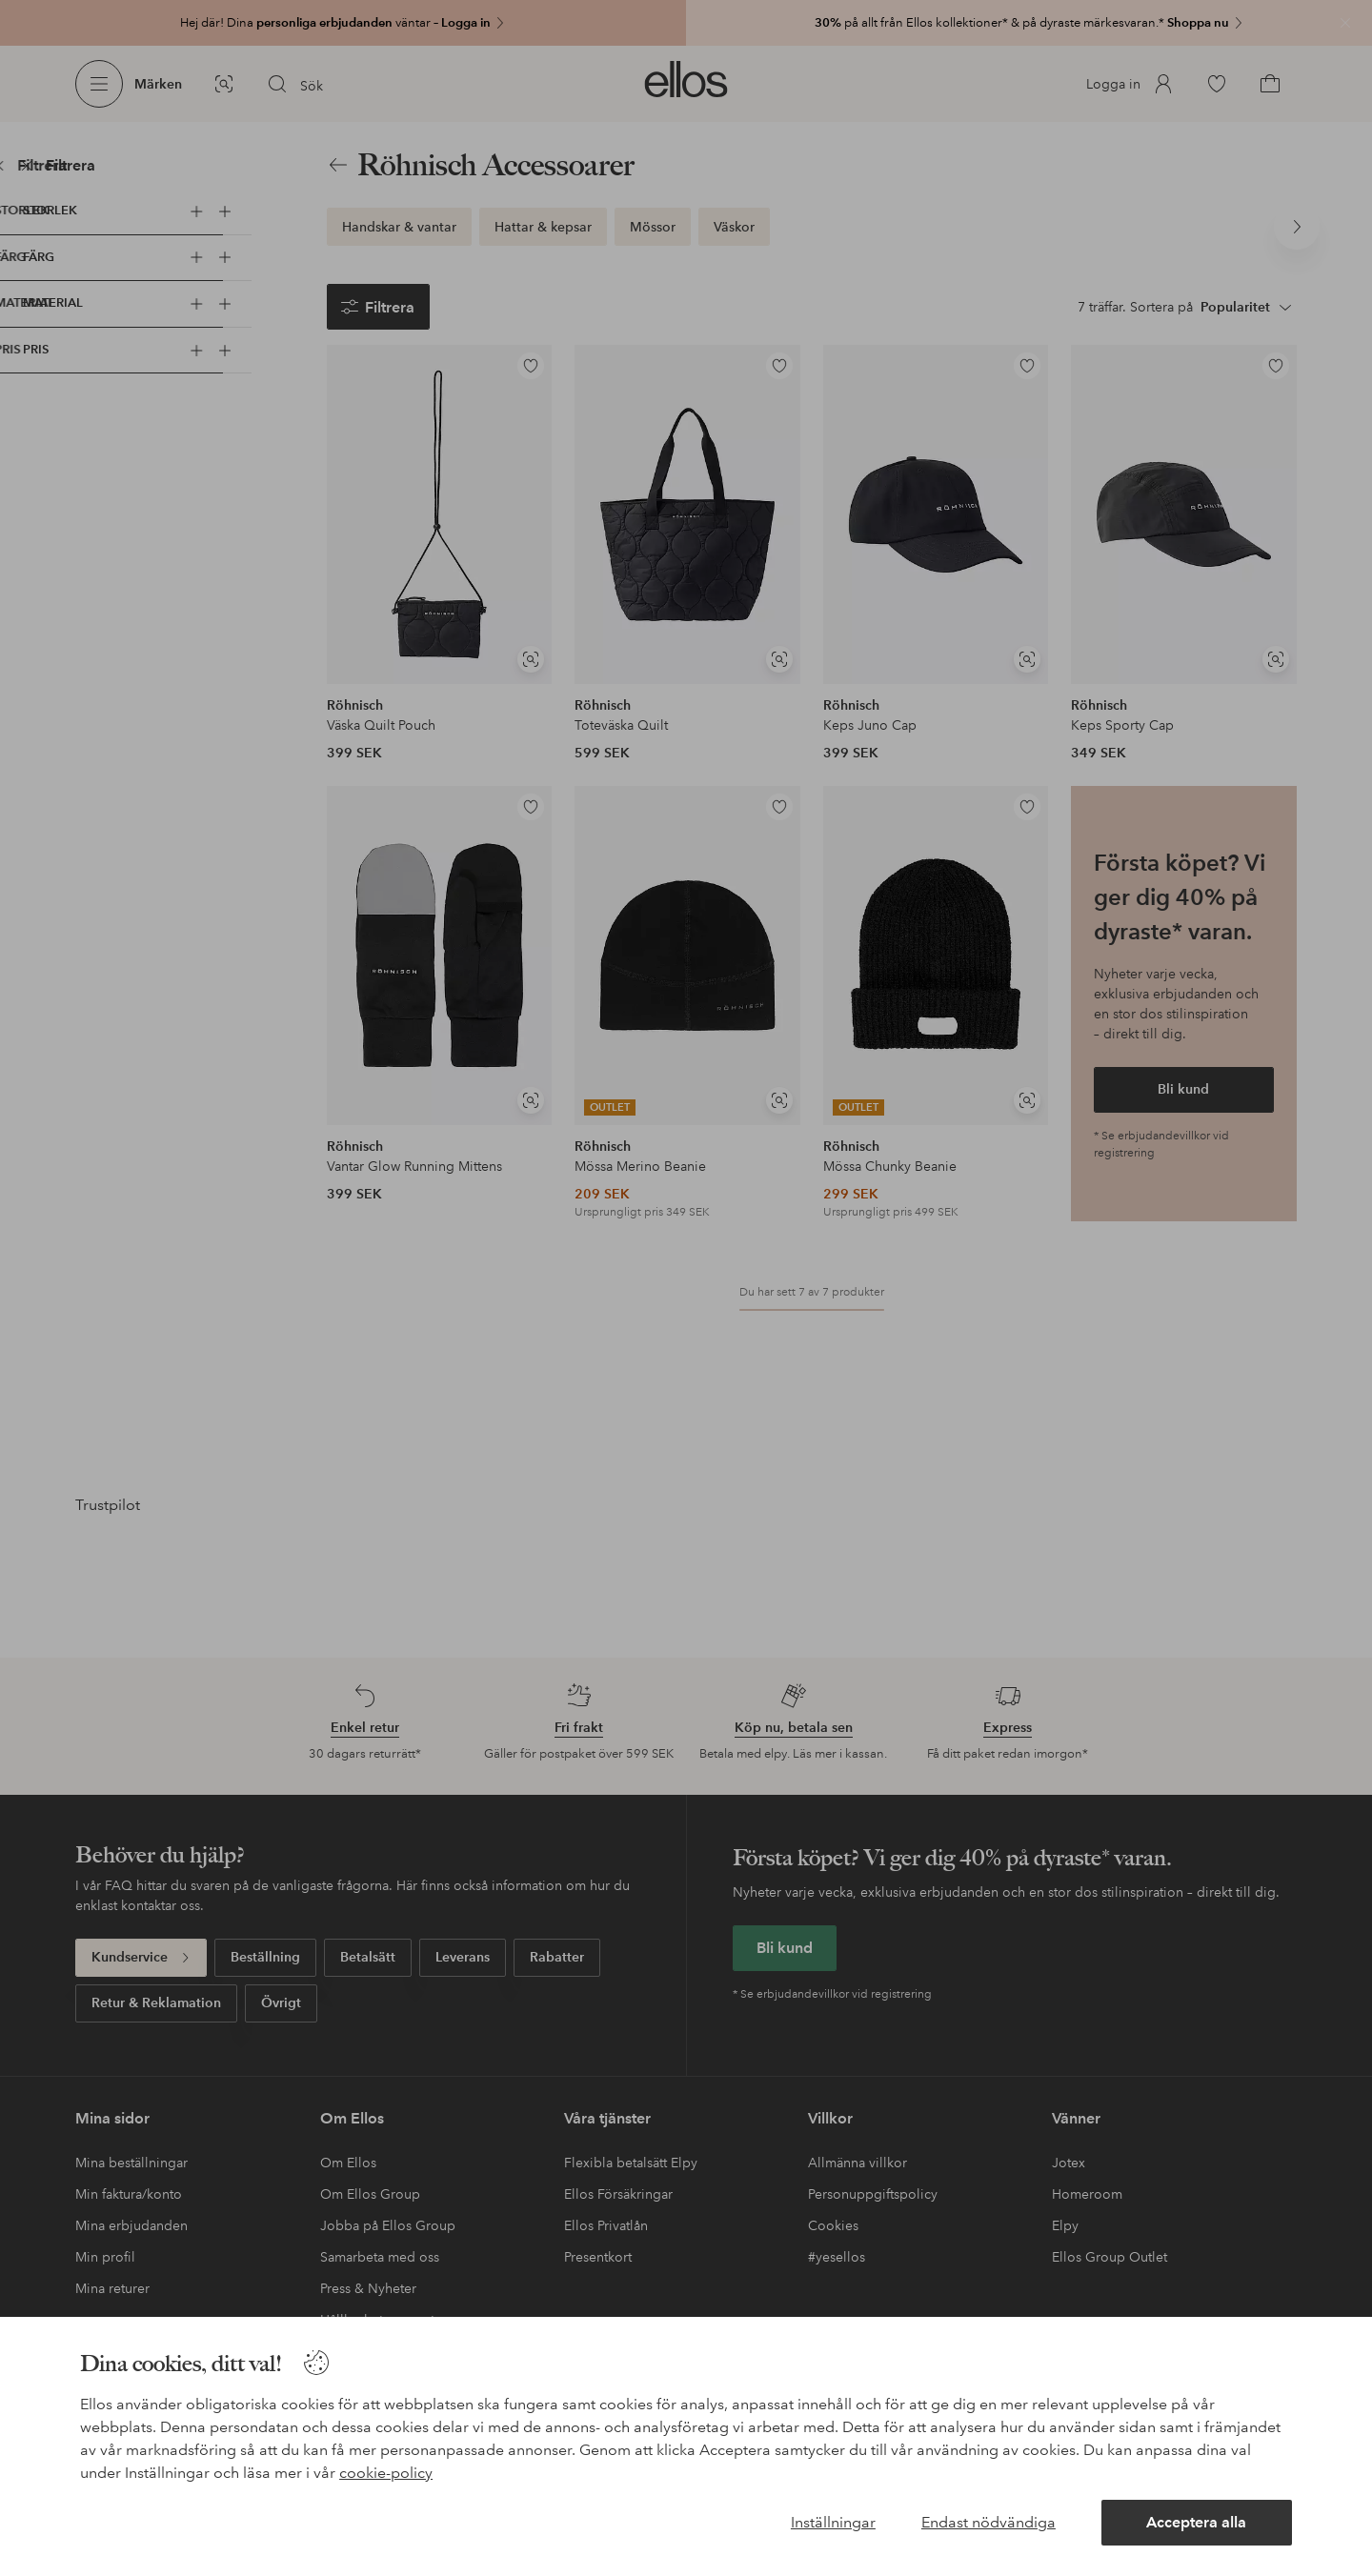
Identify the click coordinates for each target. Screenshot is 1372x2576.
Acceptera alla (1196, 2522)
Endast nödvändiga (988, 2522)
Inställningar (833, 2522)
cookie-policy (386, 2473)
